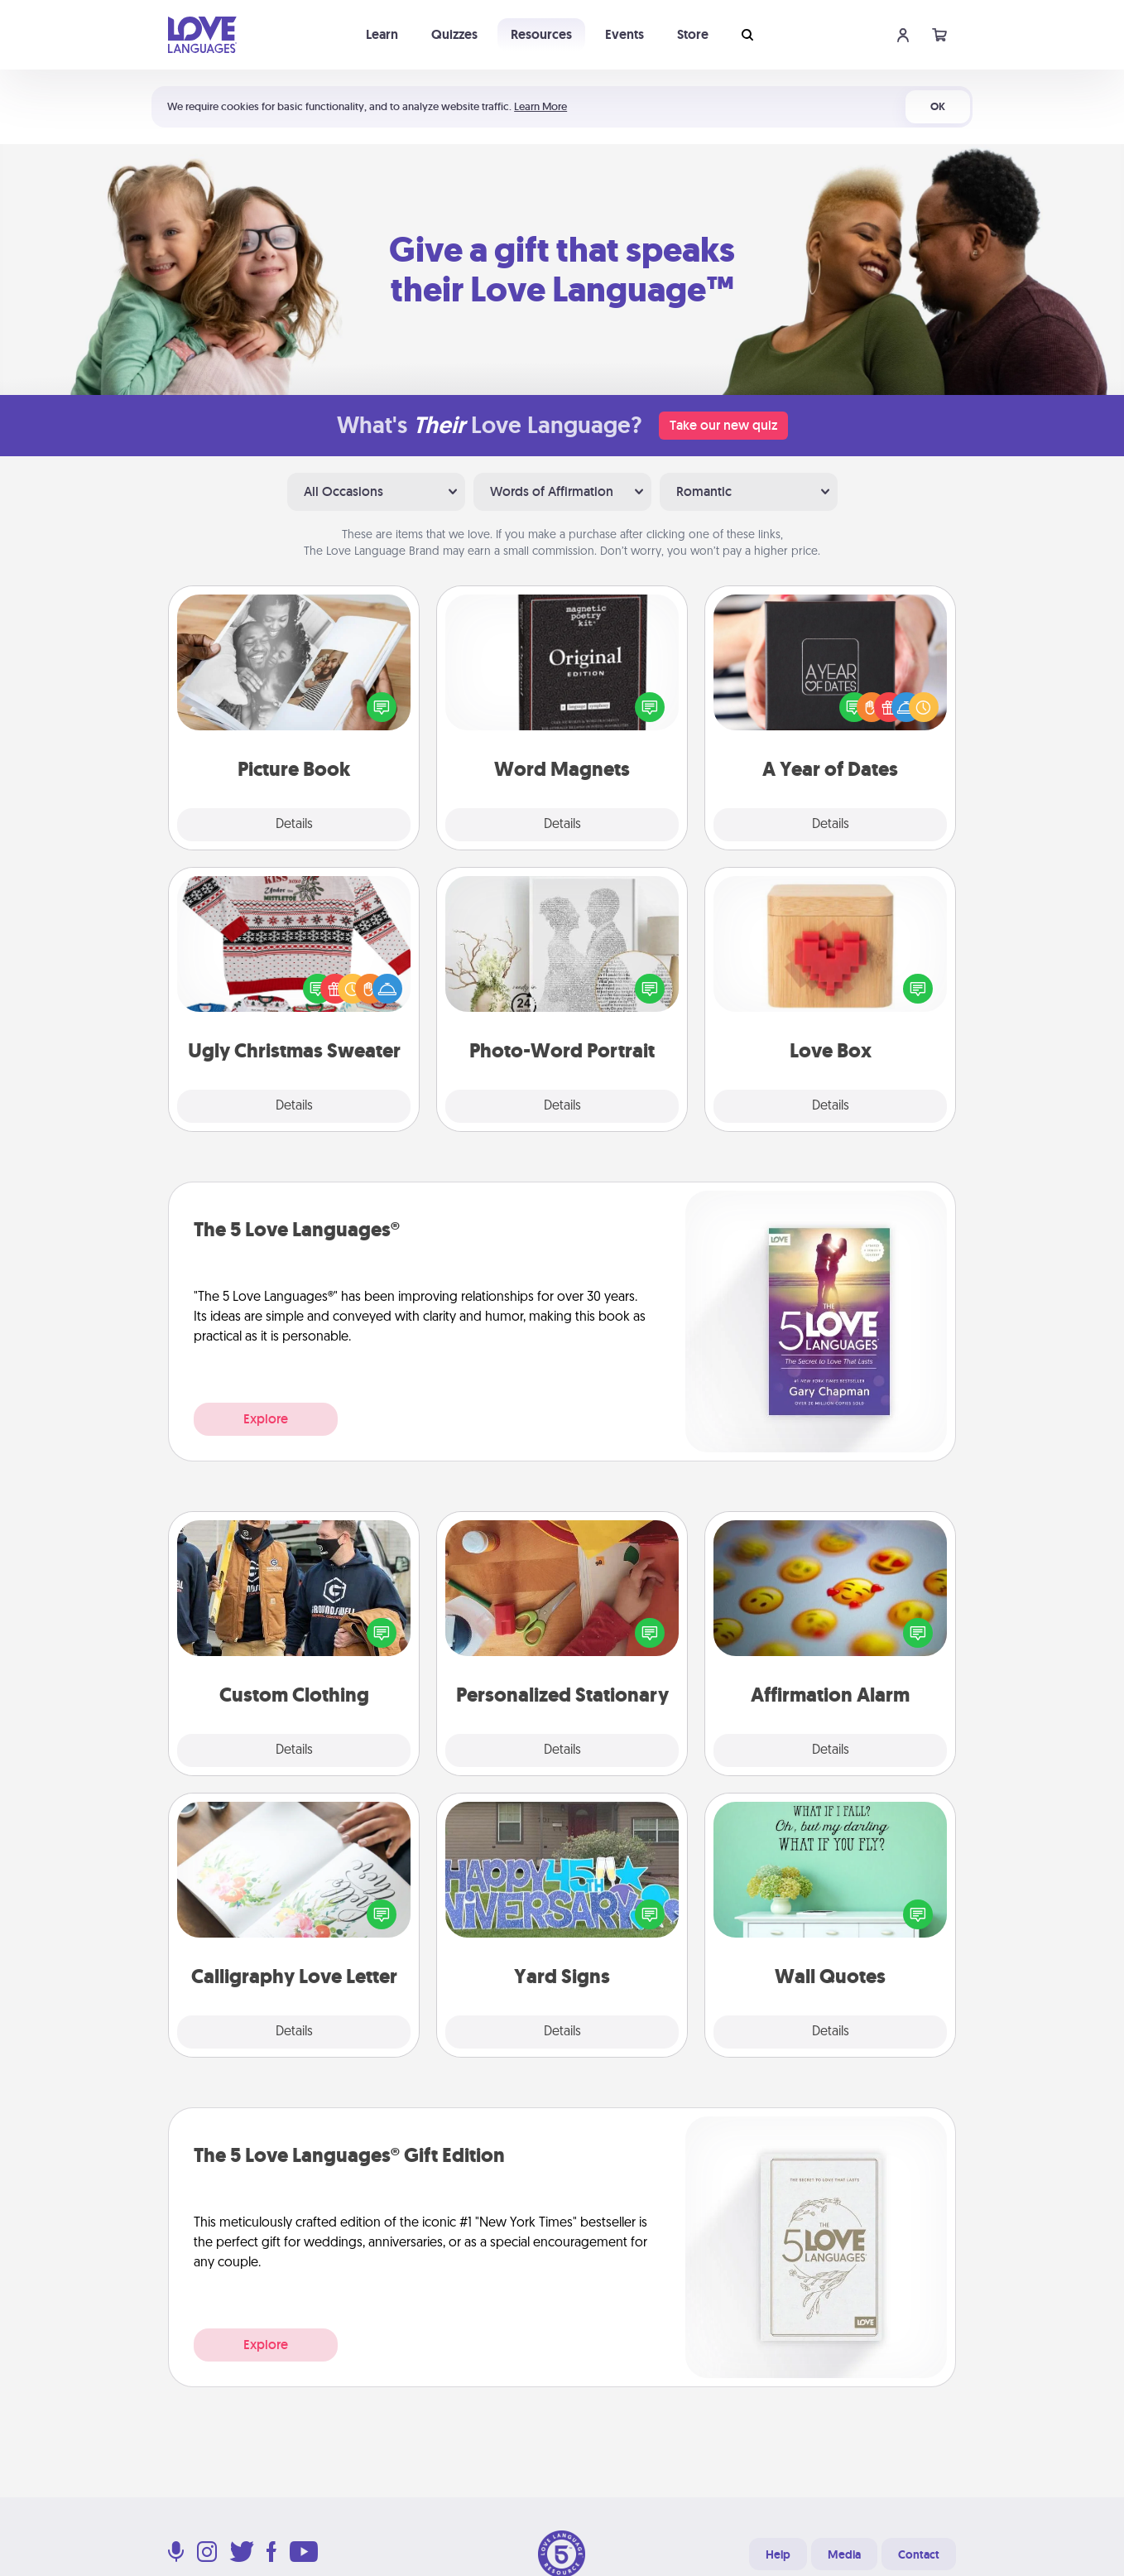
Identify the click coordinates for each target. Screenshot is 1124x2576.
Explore (265, 1419)
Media (844, 2554)
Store (693, 34)
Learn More (540, 106)
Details (294, 824)
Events (624, 34)
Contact (918, 2554)
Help (778, 2554)
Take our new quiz (723, 425)
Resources (541, 34)
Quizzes (454, 34)
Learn (382, 34)
